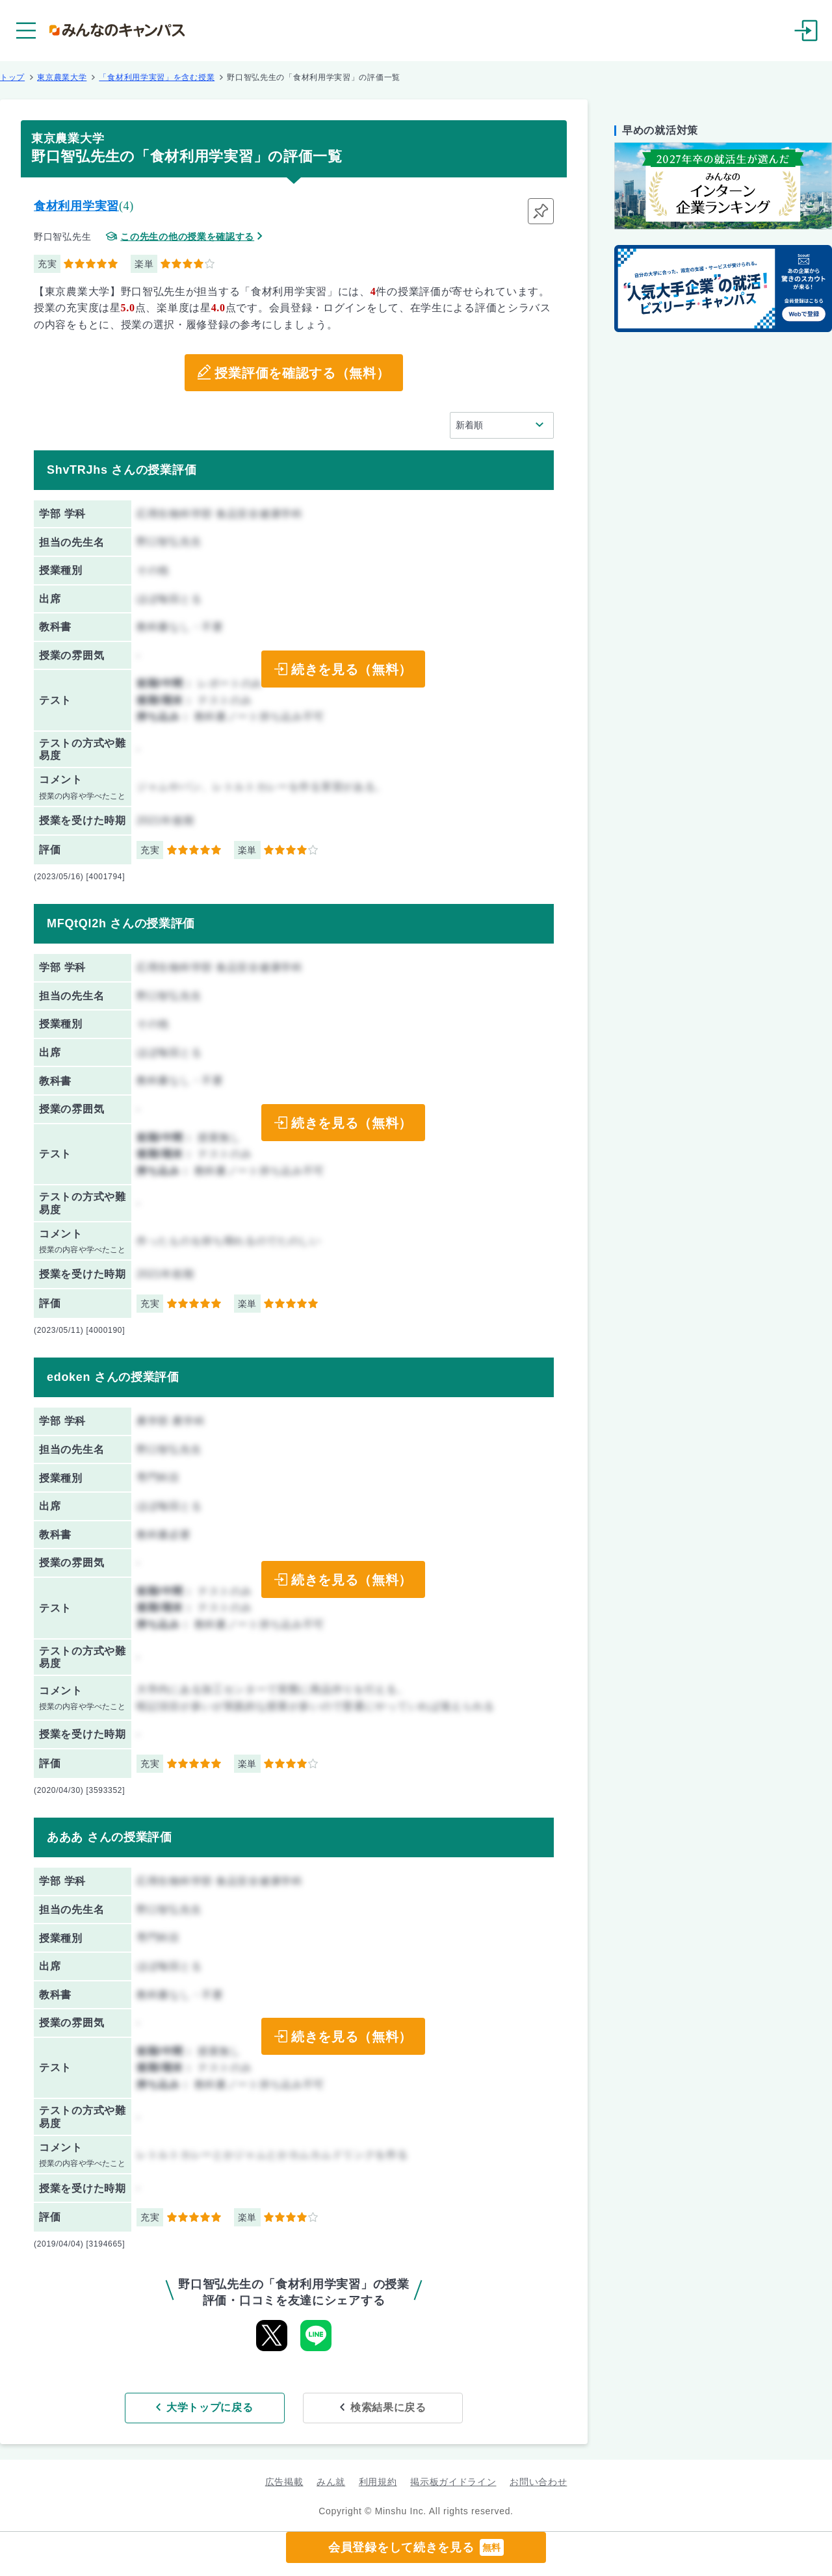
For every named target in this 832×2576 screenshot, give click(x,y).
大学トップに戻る (210, 2407)
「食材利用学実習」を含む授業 (156, 77)
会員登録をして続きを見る (416, 2547)
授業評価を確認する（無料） (301, 373)
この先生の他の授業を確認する (187, 237)
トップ (12, 77)
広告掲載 (284, 2482)
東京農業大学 (61, 77)
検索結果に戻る (388, 2407)
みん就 (331, 2482)
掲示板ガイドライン (453, 2482)
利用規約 (378, 2482)
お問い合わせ (538, 2482)
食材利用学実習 (76, 206)
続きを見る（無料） (351, 669)
